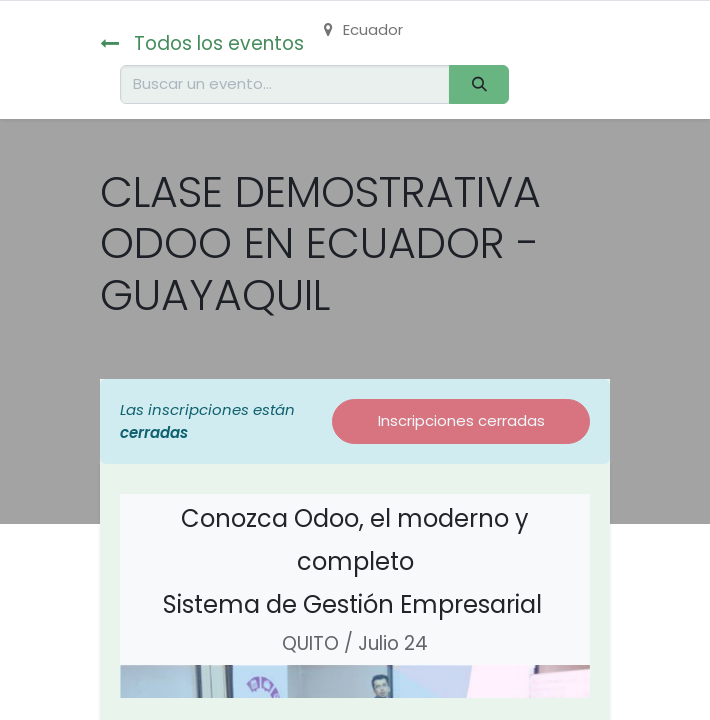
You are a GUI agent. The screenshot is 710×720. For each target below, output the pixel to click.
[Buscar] (479, 84)
